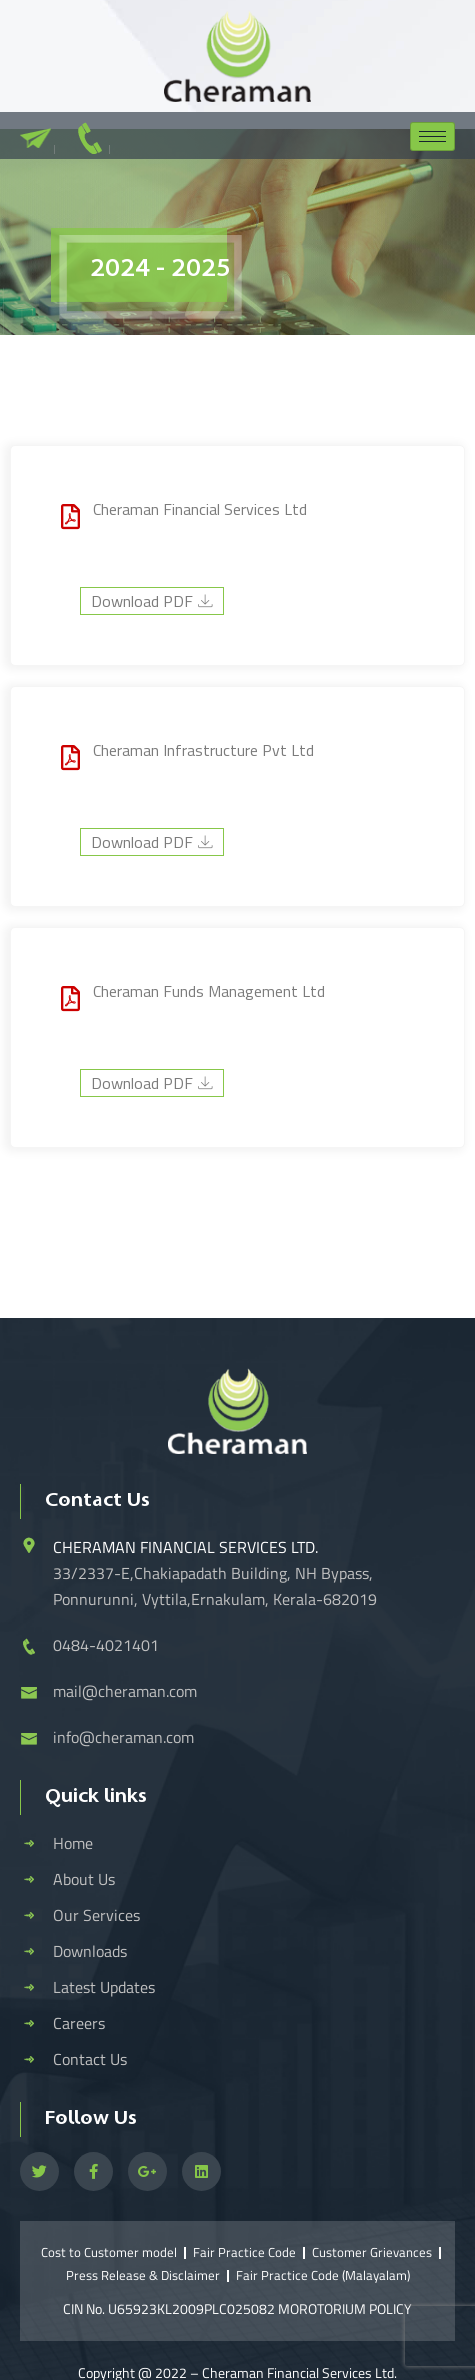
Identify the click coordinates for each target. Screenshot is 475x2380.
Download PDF (152, 601)
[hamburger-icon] (432, 136)
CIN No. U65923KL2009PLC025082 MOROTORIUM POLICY (237, 2308)
